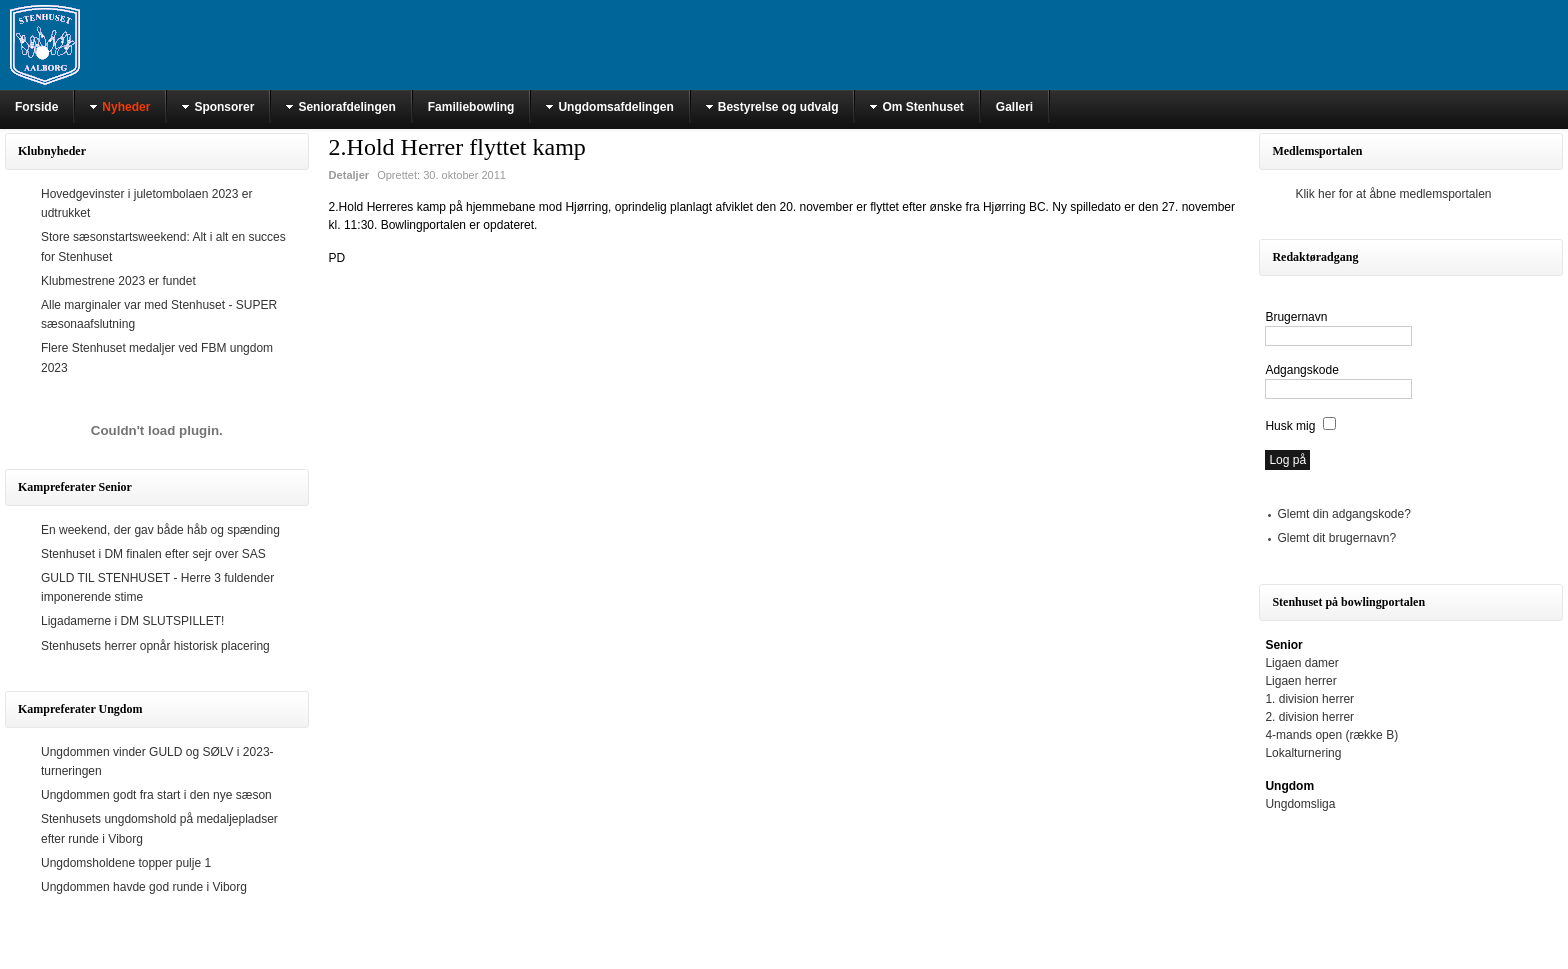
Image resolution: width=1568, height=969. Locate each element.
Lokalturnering (1303, 753)
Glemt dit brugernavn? (1336, 538)
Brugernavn (1296, 317)
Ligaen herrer (1300, 681)
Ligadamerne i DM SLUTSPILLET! (132, 621)
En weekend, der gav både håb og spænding (160, 530)
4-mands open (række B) (1331, 735)
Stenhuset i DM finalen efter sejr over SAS (153, 554)
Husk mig (1290, 426)
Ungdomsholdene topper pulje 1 (126, 863)
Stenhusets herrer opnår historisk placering (155, 646)
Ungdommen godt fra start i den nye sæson (156, 795)
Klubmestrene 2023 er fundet (118, 281)
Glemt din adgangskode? (1343, 514)
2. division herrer (1309, 717)
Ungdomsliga (1300, 804)
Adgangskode (1301, 370)
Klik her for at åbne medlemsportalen (1393, 194)
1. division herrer (1309, 699)
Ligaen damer (1301, 663)
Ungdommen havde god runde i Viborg (144, 887)
